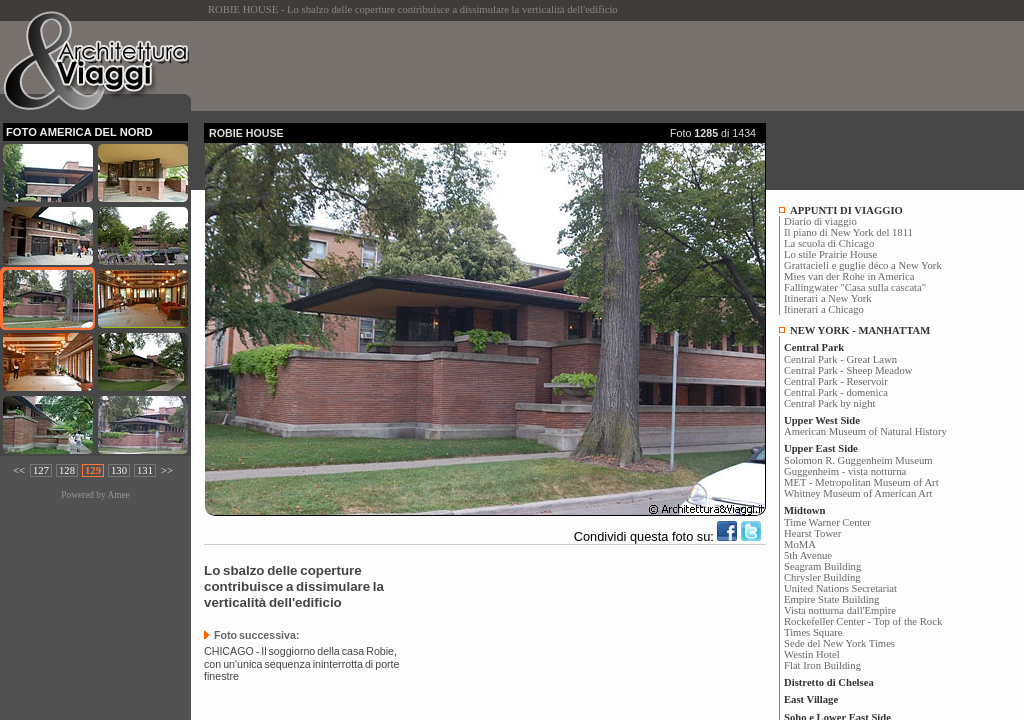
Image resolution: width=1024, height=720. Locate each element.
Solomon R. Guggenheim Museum (858, 460)
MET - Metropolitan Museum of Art (861, 482)
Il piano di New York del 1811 (848, 232)
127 (41, 470)
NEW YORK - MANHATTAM (860, 330)
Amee (118, 495)
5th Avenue (808, 555)
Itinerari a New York (828, 298)
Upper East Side (821, 448)
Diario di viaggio (820, 221)
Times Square (813, 632)
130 (119, 470)
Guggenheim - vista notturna (845, 471)
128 (67, 470)
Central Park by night (829, 403)
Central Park (814, 347)
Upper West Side (822, 420)
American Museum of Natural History (865, 431)
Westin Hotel (812, 654)
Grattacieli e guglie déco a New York (863, 265)
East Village (811, 699)
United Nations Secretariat (840, 588)
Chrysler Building (822, 577)
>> (167, 470)
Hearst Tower (812, 533)
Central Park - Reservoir (836, 381)
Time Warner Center (827, 522)
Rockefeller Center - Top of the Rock (863, 621)
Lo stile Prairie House (830, 254)
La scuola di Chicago (829, 243)
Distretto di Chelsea (829, 682)
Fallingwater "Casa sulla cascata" (855, 287)
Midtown (804, 510)
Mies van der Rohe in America (849, 276)
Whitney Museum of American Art (858, 493)
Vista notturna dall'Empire (840, 610)
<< (19, 470)
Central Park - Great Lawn (840, 359)
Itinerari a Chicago (824, 309)
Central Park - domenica (836, 392)
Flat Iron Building (822, 665)
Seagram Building (822, 566)
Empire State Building (831, 599)
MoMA (800, 544)
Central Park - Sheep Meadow (848, 370)
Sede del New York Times (839, 643)
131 (145, 470)
